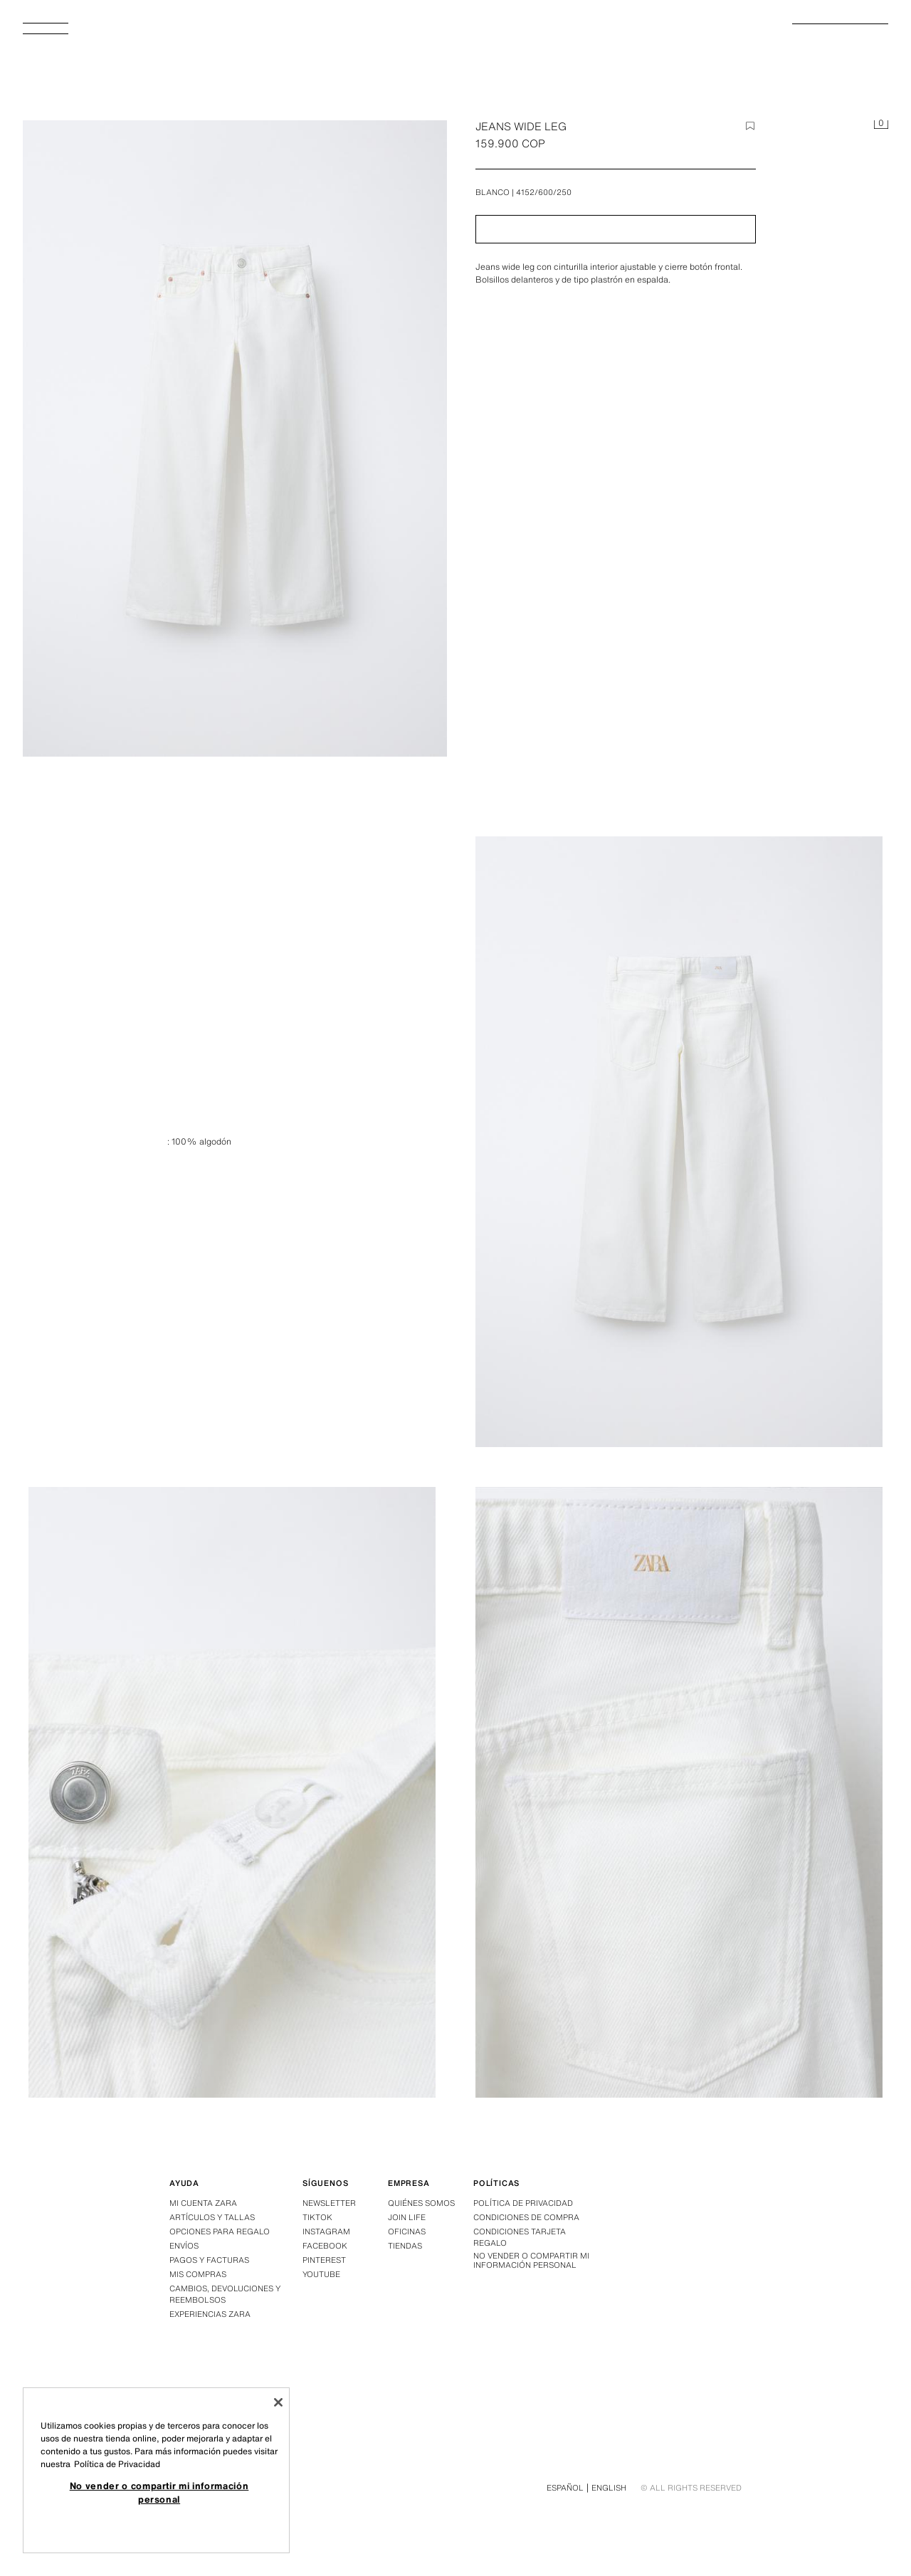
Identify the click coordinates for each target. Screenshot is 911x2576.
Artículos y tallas (212, 2217)
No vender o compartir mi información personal (531, 2260)
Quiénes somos (421, 2203)
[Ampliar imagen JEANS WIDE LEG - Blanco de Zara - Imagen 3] (679, 1792)
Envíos (184, 2245)
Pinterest (324, 2260)
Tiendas (405, 2245)
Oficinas (407, 2231)
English (608, 2487)
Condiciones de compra (526, 2217)
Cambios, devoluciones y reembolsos (224, 2294)
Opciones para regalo (219, 2231)
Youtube (321, 2274)
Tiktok (317, 2217)
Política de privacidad (523, 2203)
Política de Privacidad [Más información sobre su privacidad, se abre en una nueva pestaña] (117, 2464)
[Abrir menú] (51, 32)
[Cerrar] (278, 2402)
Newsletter (329, 2203)
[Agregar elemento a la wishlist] (750, 126)
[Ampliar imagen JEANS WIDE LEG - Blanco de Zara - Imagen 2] (232, 1792)
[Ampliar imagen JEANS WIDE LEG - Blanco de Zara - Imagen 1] (679, 1141)
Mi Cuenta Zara (203, 2203)
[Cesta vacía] (881, 125)
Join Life (407, 2217)
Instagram (326, 2231)
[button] (615, 229)
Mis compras (197, 2274)
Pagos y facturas (209, 2260)
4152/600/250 (544, 192)
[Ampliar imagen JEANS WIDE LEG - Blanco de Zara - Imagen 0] (235, 438)
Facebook (324, 2245)
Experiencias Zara (210, 2314)
